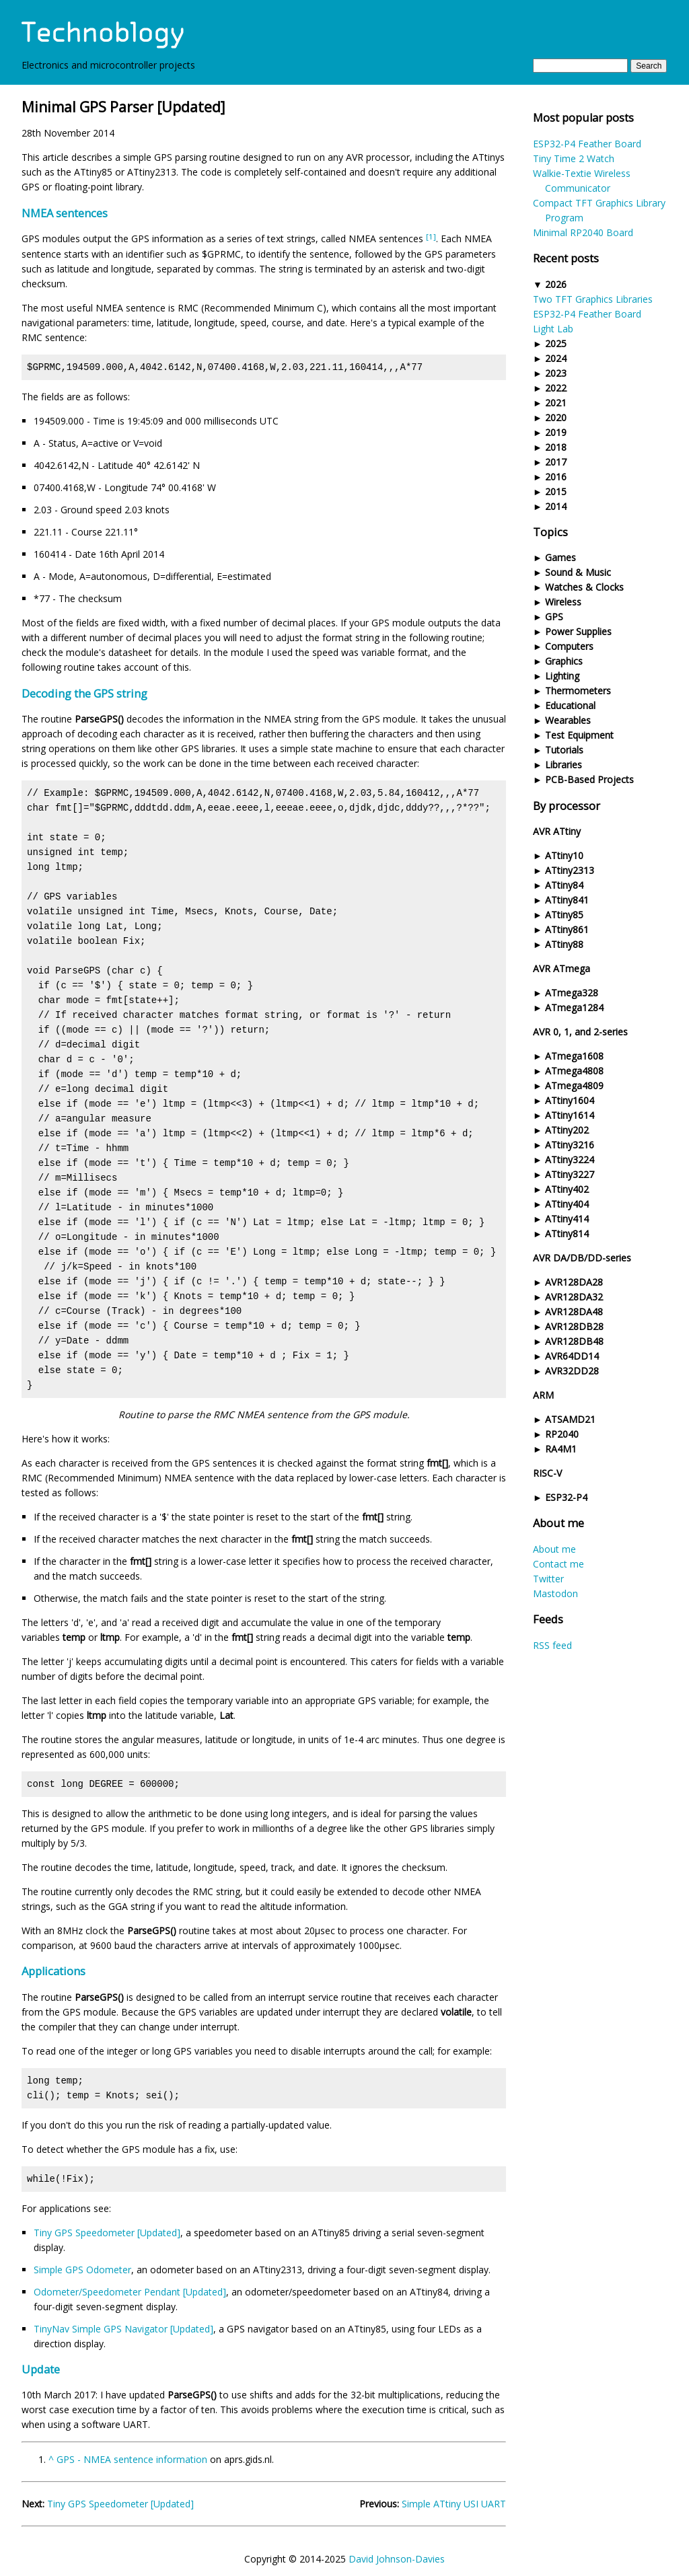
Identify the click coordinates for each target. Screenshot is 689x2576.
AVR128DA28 (574, 1282)
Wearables (568, 720)
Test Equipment (579, 735)
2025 (556, 343)
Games (560, 557)
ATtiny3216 (569, 1144)
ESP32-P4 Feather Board (587, 143)
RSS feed (552, 1645)
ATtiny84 (564, 885)
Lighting (562, 675)
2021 (556, 402)
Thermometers (578, 690)
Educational (570, 705)
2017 (556, 461)
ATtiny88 (564, 944)
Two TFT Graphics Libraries (593, 299)
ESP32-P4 (566, 1497)
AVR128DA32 (574, 1296)
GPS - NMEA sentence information (132, 2459)
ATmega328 (571, 992)
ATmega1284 (574, 1007)
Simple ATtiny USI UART (454, 2503)
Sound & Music (578, 572)
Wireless (563, 601)
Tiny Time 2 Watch (573, 158)
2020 (556, 417)
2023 (556, 373)
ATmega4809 (574, 1085)
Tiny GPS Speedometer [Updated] (107, 2232)
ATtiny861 (567, 929)
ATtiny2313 (569, 870)
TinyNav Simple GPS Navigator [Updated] (123, 2328)
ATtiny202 (567, 1130)
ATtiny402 (567, 1189)
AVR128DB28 (574, 1326)
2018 (556, 447)
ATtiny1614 (569, 1115)
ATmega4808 (574, 1070)
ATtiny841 (567, 899)
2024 (556, 358)
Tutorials (564, 749)
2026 (556, 284)
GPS (554, 616)
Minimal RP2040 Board (583, 232)
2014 (556, 506)
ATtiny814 (567, 1233)
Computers (569, 646)
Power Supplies (578, 631)
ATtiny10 (564, 855)
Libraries (563, 764)
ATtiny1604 (569, 1100)
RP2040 (562, 1434)
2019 (556, 432)
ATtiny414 (567, 1218)
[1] (431, 236)
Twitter (548, 1578)
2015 (556, 491)
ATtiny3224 (569, 1159)
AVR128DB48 (574, 1341)
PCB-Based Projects (589, 779)
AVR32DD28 (572, 1370)
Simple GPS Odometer (82, 2269)
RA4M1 (561, 1448)
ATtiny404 (567, 1204)
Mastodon (555, 1593)
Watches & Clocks (584, 587)
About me (554, 1549)
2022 (556, 387)
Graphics (564, 661)
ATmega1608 (574, 1056)
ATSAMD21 (570, 1419)
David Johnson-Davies (397, 2558)
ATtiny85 (564, 914)
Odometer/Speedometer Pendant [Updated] (130, 2291)
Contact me (558, 1563)
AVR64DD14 (572, 1356)
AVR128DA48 (574, 1311)
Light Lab (553, 328)
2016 (556, 476)
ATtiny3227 (569, 1174)
